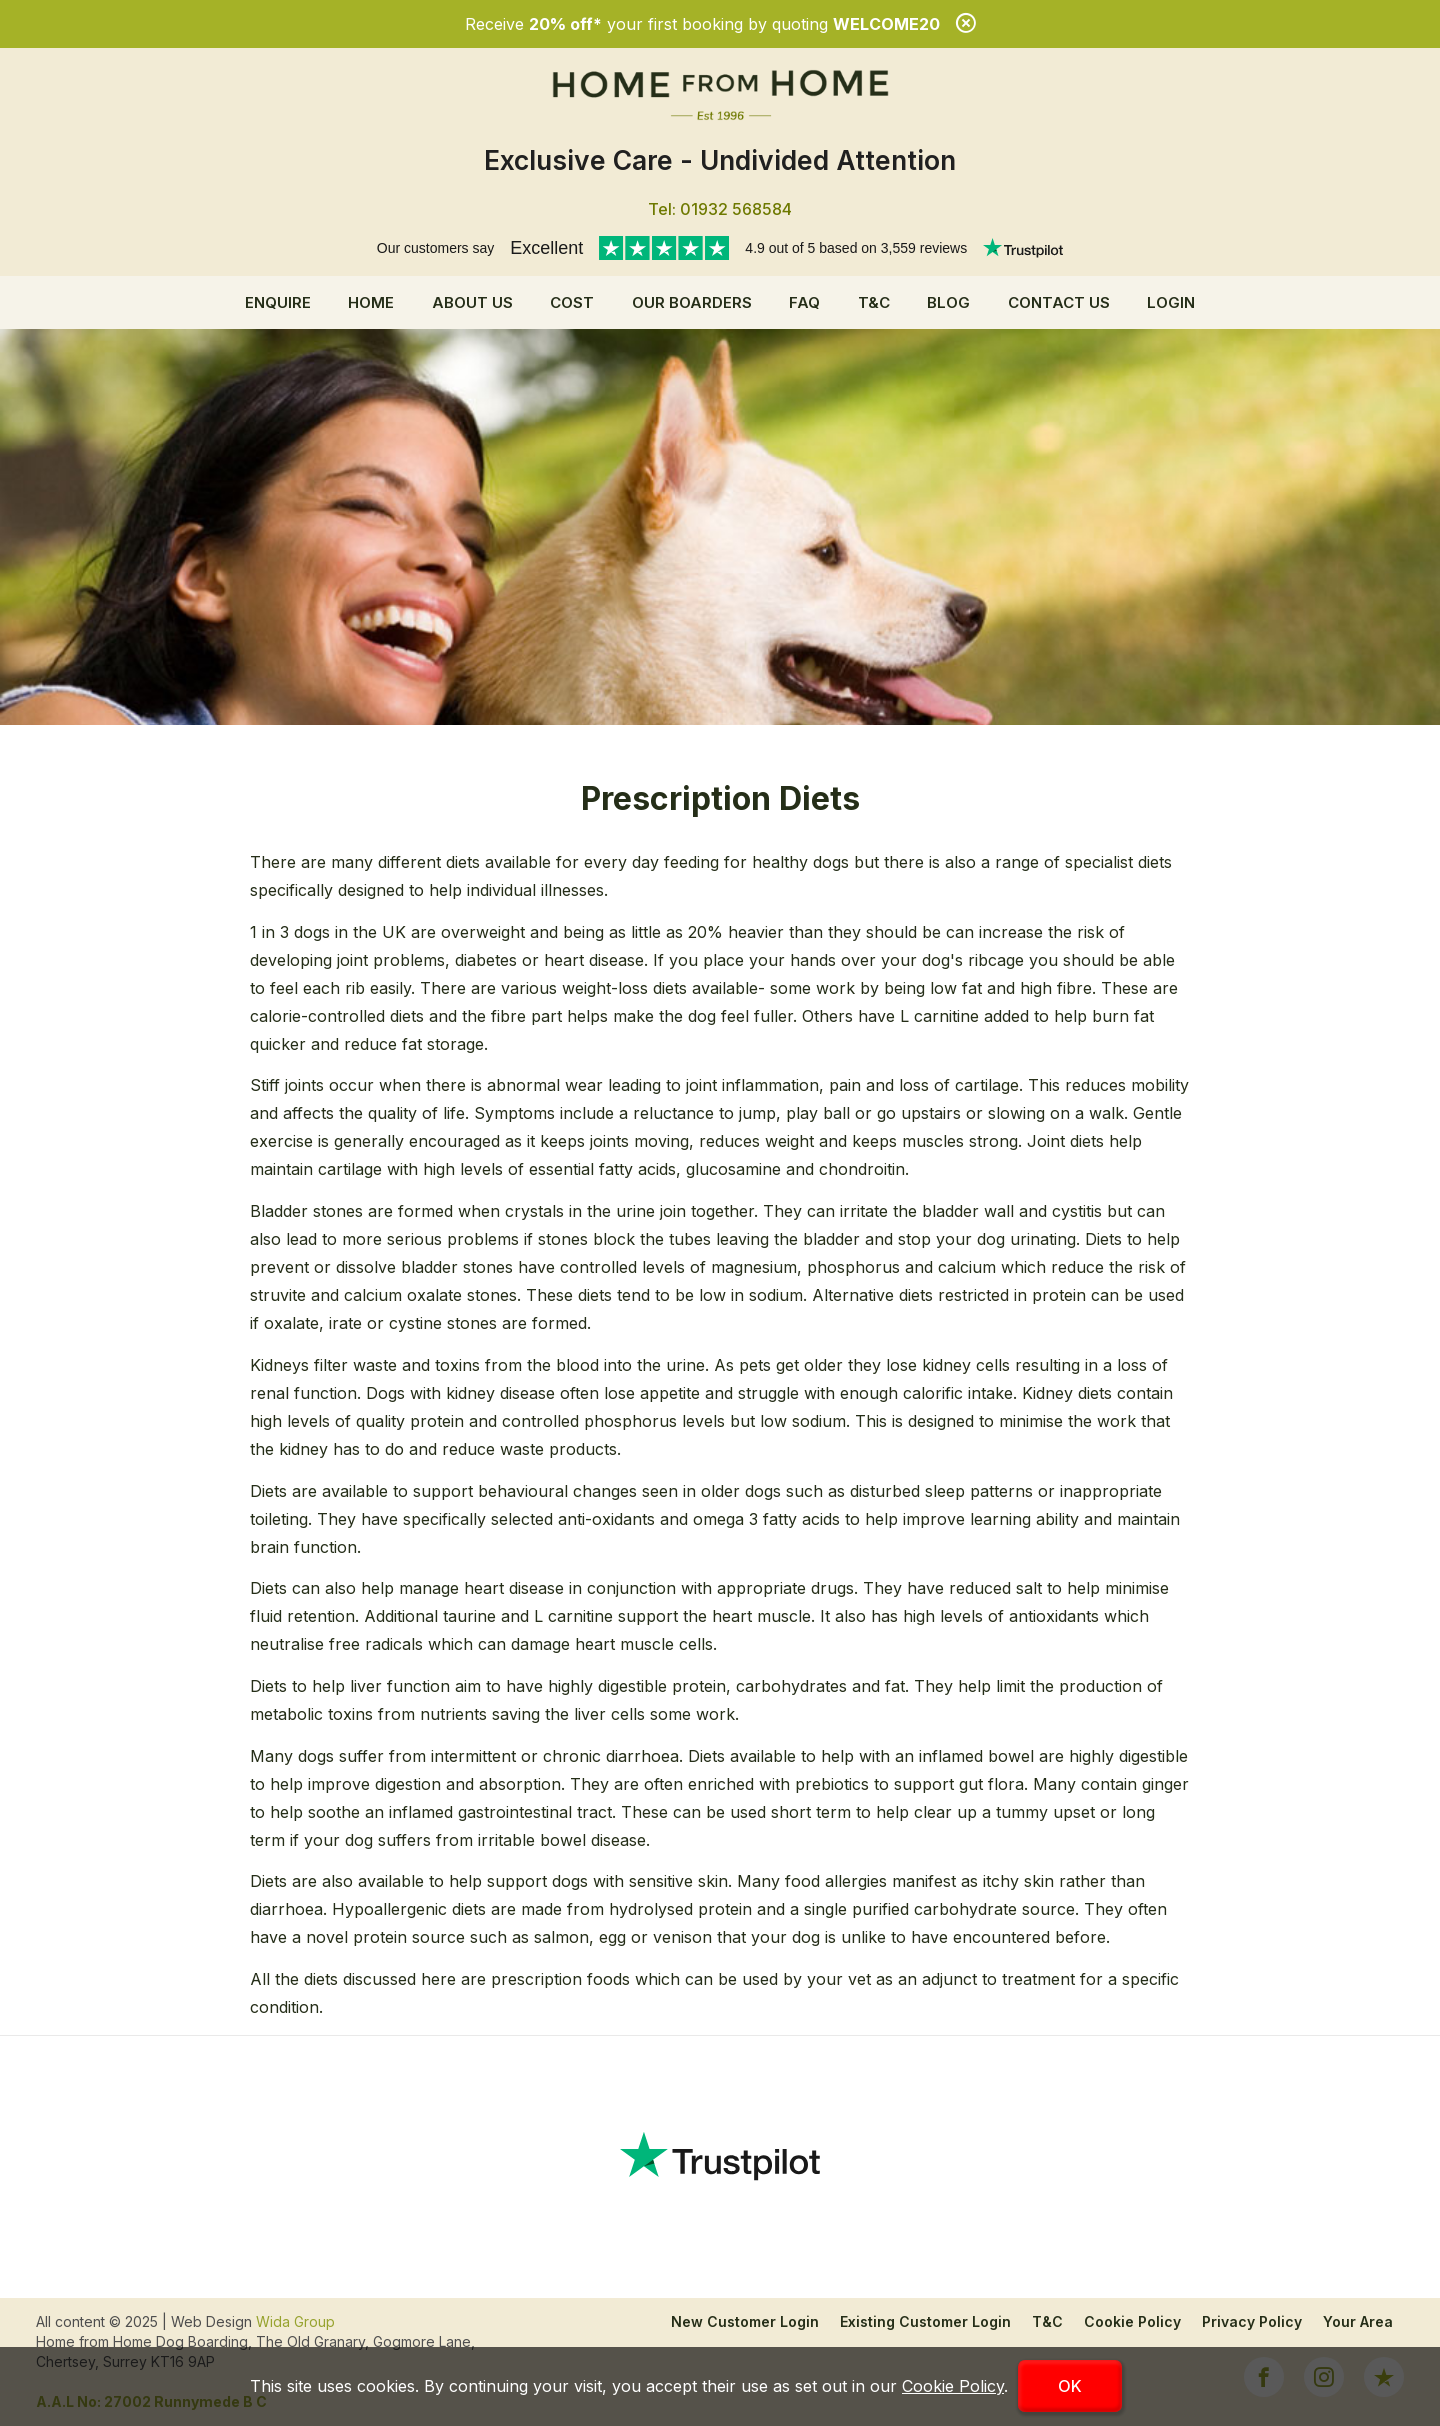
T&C (874, 302)
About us (472, 302)
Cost (572, 302)
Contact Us (1059, 302)
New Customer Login (745, 2321)
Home (371, 302)
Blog (948, 302)
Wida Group (295, 2321)
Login (1171, 302)
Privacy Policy (1252, 2321)
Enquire (278, 302)
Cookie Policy (1132, 2321)
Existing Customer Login (925, 2321)
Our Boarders (692, 302)
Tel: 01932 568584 (720, 209)
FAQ (804, 302)
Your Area (1358, 2321)
